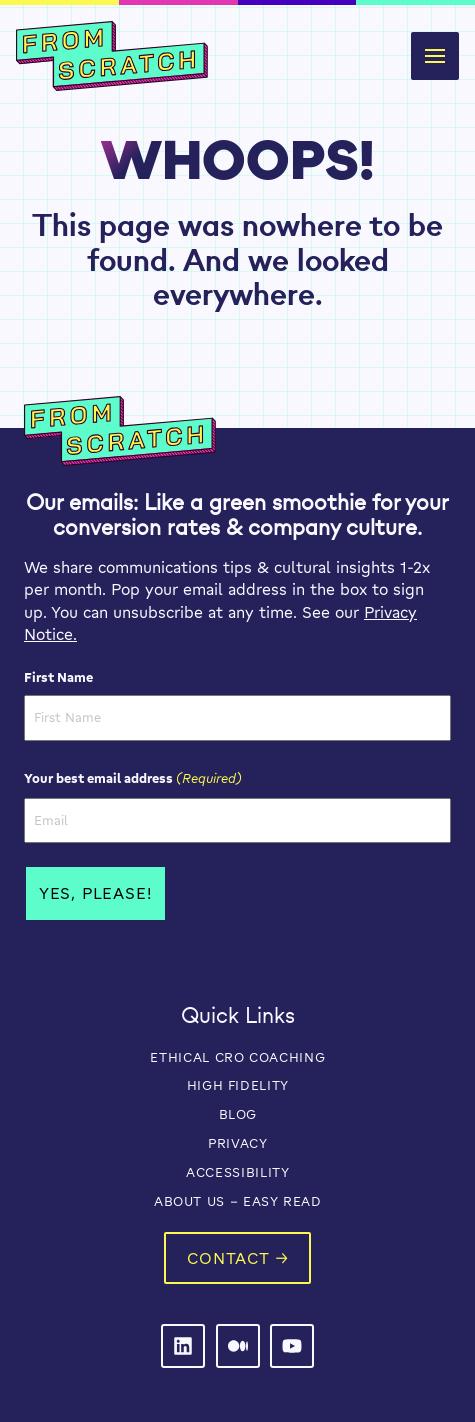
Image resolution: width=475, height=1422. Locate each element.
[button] (435, 56)
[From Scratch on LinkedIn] (183, 1346)
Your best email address (133, 778)
